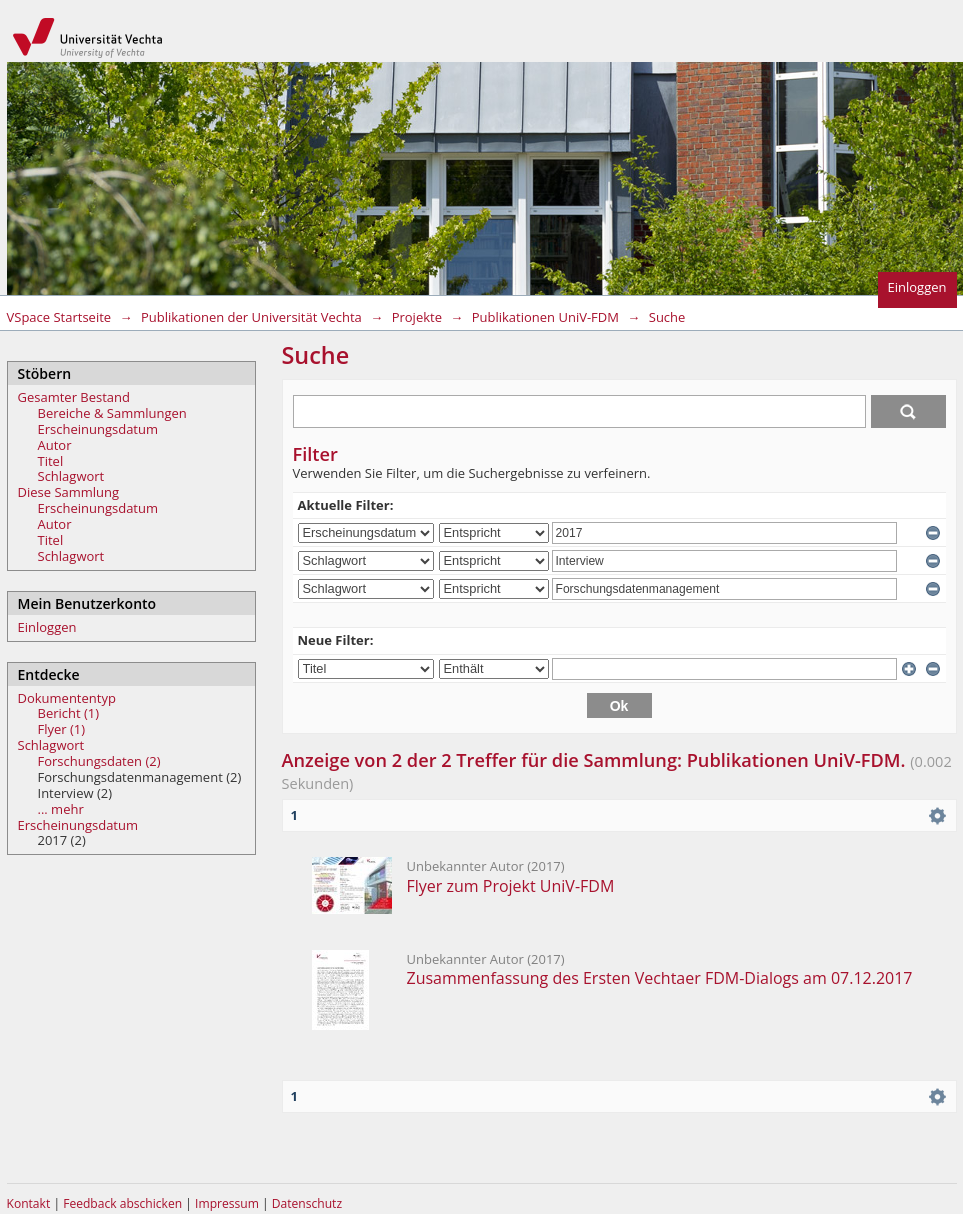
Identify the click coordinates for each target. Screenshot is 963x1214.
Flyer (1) (62, 729)
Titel (51, 461)
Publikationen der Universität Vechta (251, 317)
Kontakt (29, 1203)
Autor (55, 445)
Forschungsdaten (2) (99, 761)
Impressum (228, 1203)
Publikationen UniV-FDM (545, 317)
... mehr (61, 809)
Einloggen (917, 287)
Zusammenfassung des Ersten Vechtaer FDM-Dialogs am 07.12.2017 (660, 978)
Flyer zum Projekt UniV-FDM (511, 886)
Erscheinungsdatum (98, 429)
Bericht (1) (69, 713)
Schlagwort (71, 476)
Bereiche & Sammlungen (112, 413)
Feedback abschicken (122, 1203)
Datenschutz (307, 1203)
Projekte (417, 317)
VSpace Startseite (59, 317)
